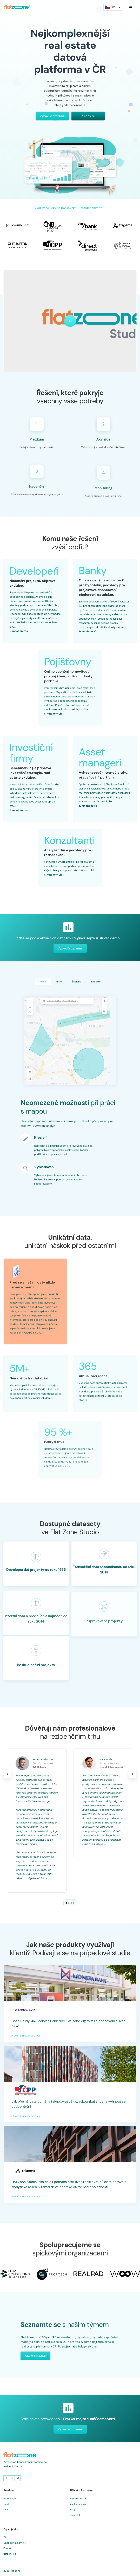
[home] (17, 6)
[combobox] (112, 7)
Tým (5, 2537)
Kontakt (7, 2548)
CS (110, 7)
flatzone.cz (9, 2553)
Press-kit (75, 2514)
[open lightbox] (70, 327)
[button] (131, 7)
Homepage (9, 2498)
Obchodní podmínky (14, 2542)
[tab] (42, 984)
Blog (72, 2509)
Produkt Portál (78, 2498)
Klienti (6, 2509)
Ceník (6, 2504)
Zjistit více (88, 116)
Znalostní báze (78, 2504)
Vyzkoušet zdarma (52, 116)
